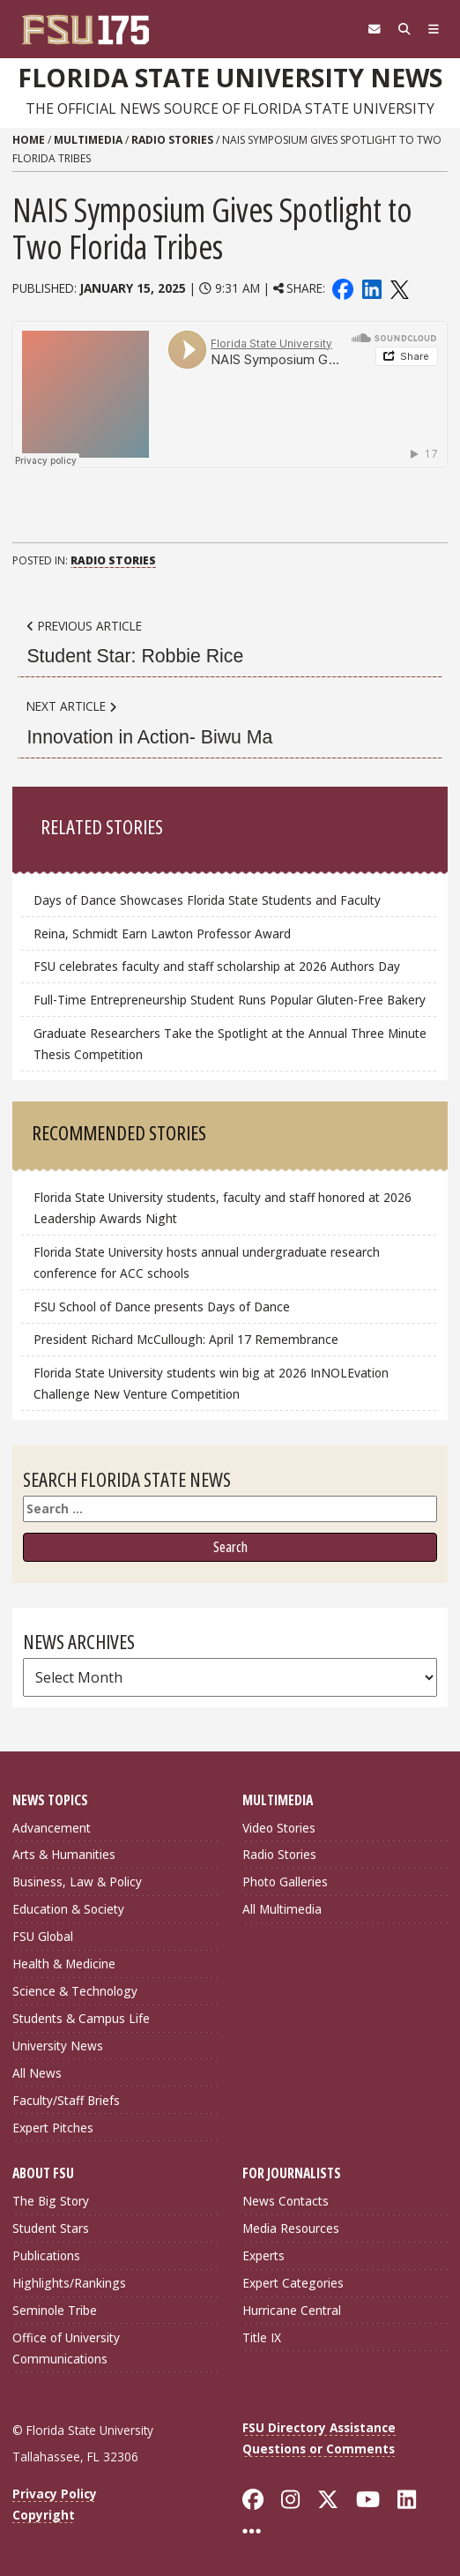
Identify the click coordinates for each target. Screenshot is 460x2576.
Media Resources (290, 2228)
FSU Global (42, 1936)
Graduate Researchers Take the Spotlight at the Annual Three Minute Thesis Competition (230, 1044)
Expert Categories (293, 2282)
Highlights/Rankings (69, 2282)
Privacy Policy (54, 2493)
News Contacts (285, 2200)
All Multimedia (282, 1908)
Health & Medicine (63, 1963)
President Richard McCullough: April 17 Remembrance (185, 1339)
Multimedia (88, 139)
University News (57, 2045)
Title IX (261, 2337)
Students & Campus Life (81, 2018)
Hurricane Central (291, 2310)
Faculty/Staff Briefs (66, 2100)
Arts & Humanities (63, 1854)
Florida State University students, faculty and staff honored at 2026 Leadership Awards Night (222, 1208)
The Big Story (50, 2200)
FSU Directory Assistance (319, 2427)
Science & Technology (74, 1990)
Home (28, 139)
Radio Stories (172, 139)
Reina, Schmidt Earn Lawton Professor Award (162, 933)
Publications (46, 2255)
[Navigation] (433, 29)
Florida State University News (230, 77)
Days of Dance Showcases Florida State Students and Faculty (207, 900)
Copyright (43, 2514)
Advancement (51, 1827)
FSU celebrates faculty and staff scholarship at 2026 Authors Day (216, 966)
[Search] (404, 29)
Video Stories (278, 1827)
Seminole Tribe (54, 2310)
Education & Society (68, 1908)
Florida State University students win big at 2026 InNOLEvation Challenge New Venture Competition (211, 1383)
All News (37, 2073)
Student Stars (50, 2228)
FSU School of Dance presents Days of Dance (161, 1306)
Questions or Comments (318, 2448)
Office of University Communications (66, 2348)
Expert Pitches (52, 2127)
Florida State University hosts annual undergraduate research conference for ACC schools (206, 1262)
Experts (263, 2255)
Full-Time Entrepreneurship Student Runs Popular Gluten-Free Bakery (229, 999)
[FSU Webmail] (375, 29)
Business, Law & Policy (77, 1881)
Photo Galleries (285, 1881)
